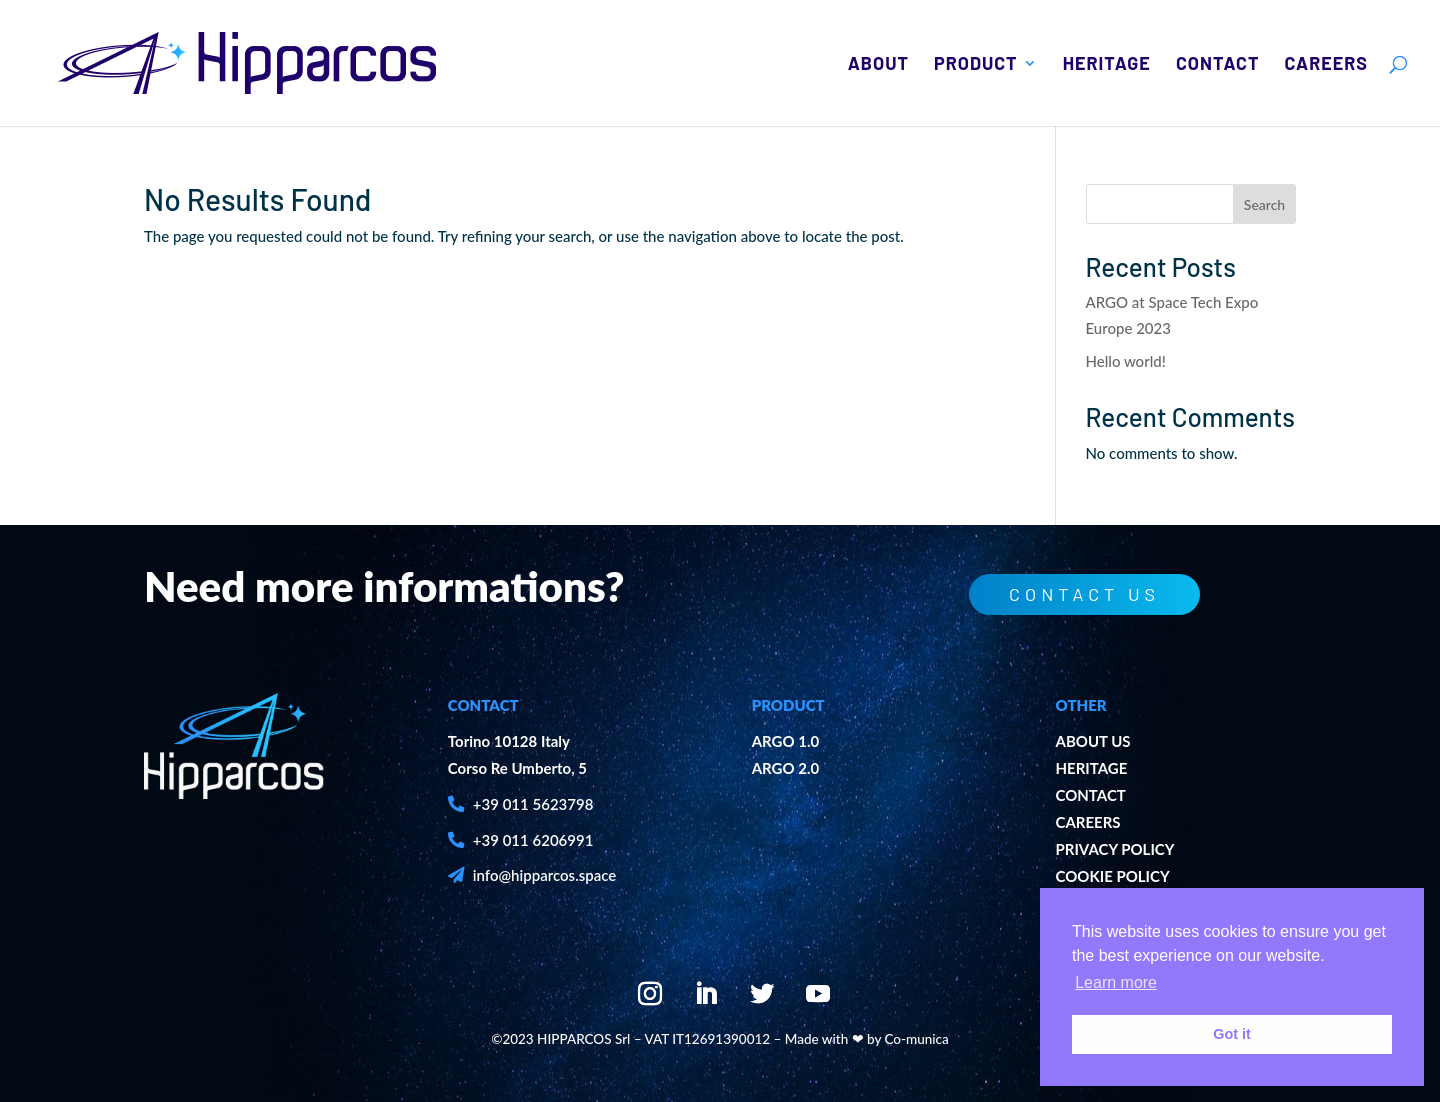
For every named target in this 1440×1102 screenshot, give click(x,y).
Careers (1326, 65)
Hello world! (1126, 361)
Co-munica (917, 1039)
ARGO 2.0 (786, 768)
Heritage (1107, 65)
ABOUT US (1092, 741)
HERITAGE (1091, 768)
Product (976, 65)
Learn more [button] (1116, 982)
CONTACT (1090, 795)
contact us (1073, 594)
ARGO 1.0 (786, 741)
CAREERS (1087, 822)
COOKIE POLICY (1112, 876)
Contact (1218, 65)
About (878, 65)
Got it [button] (1232, 1034)
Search (1264, 204)
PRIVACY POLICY (1114, 849)
